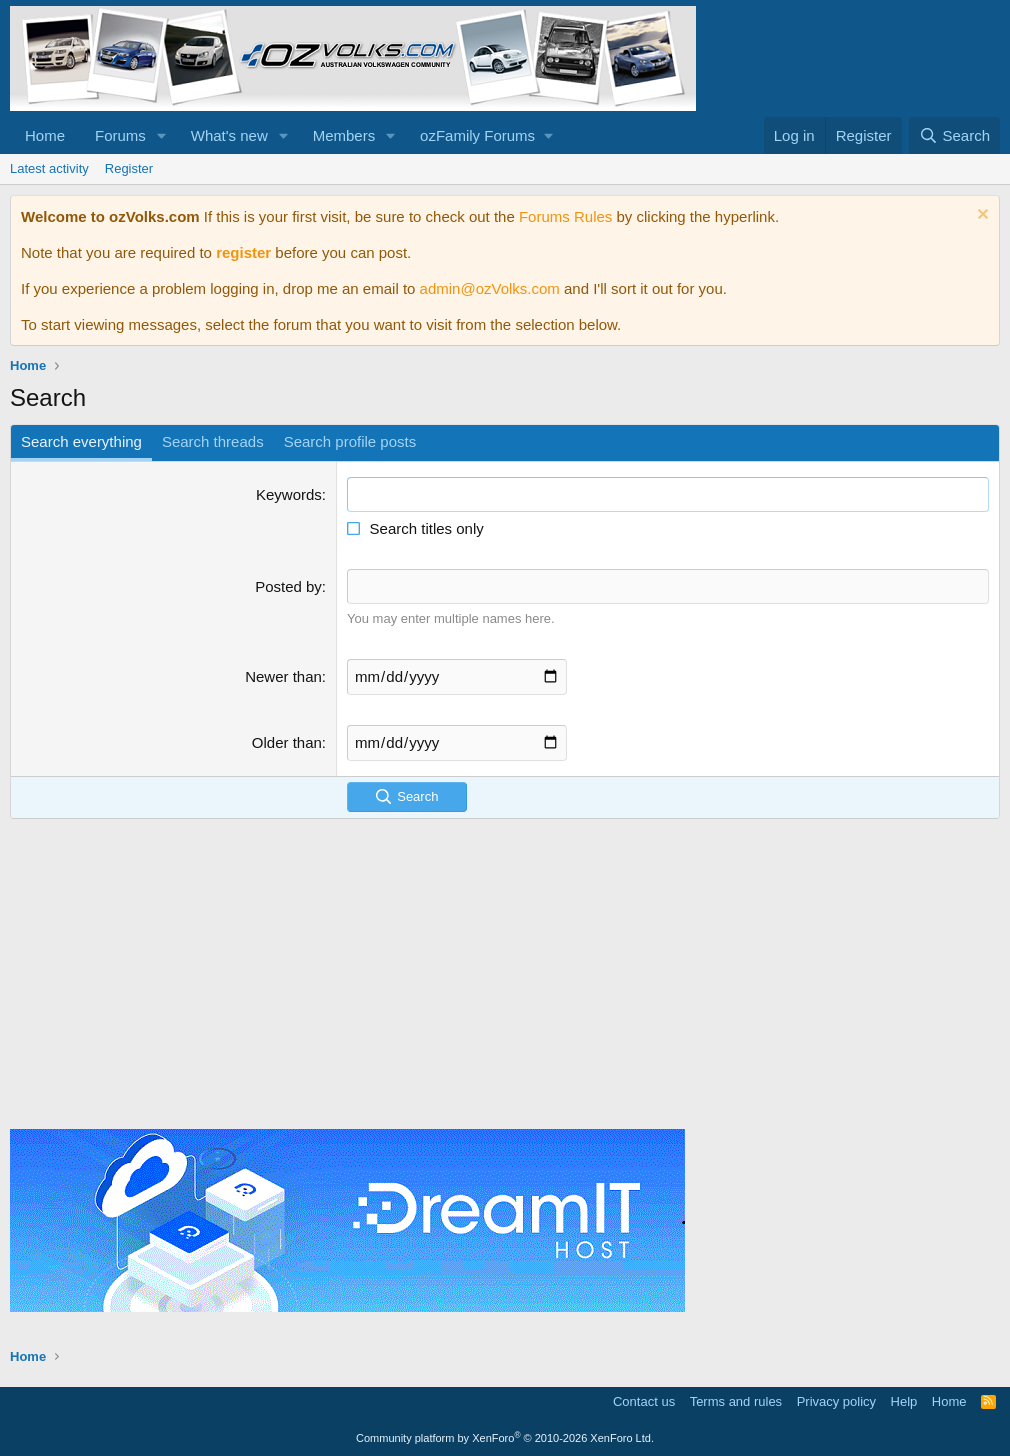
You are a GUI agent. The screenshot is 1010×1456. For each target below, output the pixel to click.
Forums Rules (565, 216)
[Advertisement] (505, 969)
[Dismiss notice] (980, 216)
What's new (229, 135)
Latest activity (49, 168)
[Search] (954, 135)
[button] (162, 135)
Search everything (81, 441)
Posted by (288, 586)
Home (45, 135)
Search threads (213, 441)
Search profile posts (350, 441)
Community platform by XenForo (505, 1437)
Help (904, 1400)
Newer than (283, 675)
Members (344, 135)
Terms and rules (736, 1400)
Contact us (644, 1400)
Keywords (289, 494)
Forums (120, 135)
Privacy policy (836, 1400)
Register (129, 168)
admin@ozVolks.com (490, 288)
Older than (287, 741)
